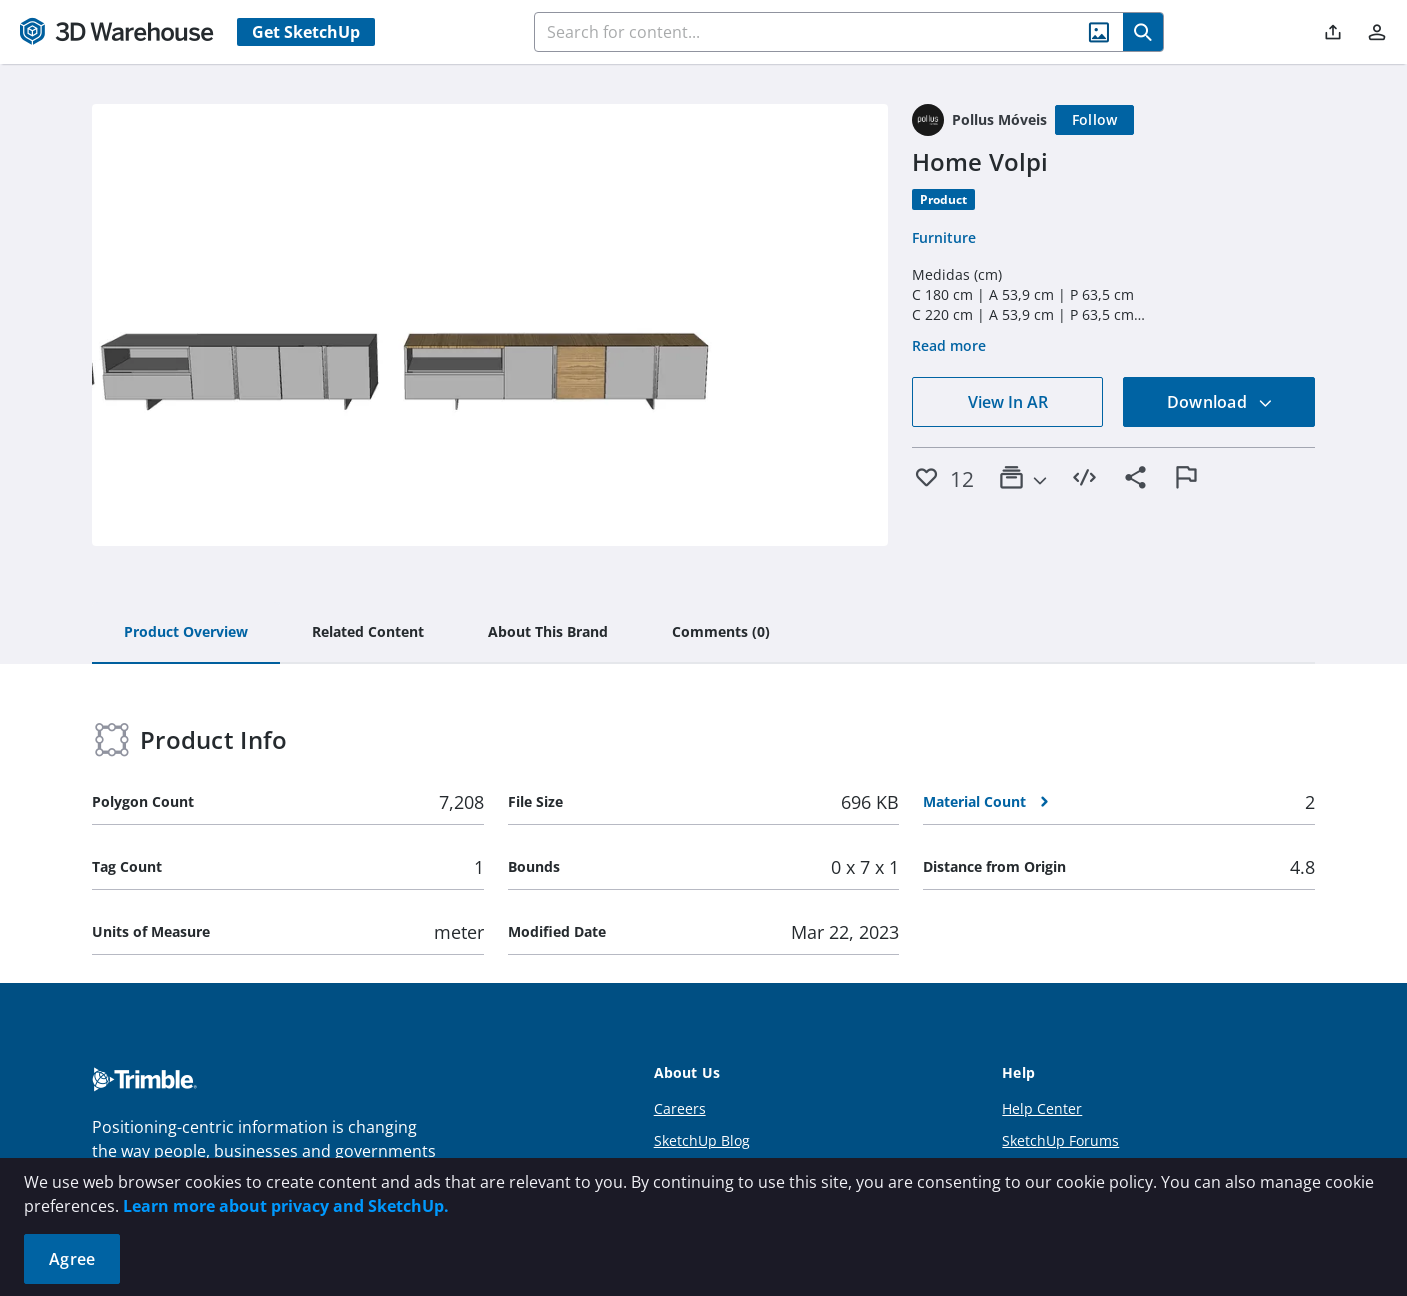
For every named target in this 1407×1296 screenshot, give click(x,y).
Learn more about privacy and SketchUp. (286, 1206)
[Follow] (1095, 120)
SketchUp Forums (1060, 1140)
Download (1220, 402)
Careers (680, 1108)
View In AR (1008, 402)
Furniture (944, 237)
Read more (949, 345)
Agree (72, 1259)
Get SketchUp (306, 32)
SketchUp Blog (702, 1140)
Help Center (1042, 1108)
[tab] (186, 633)
